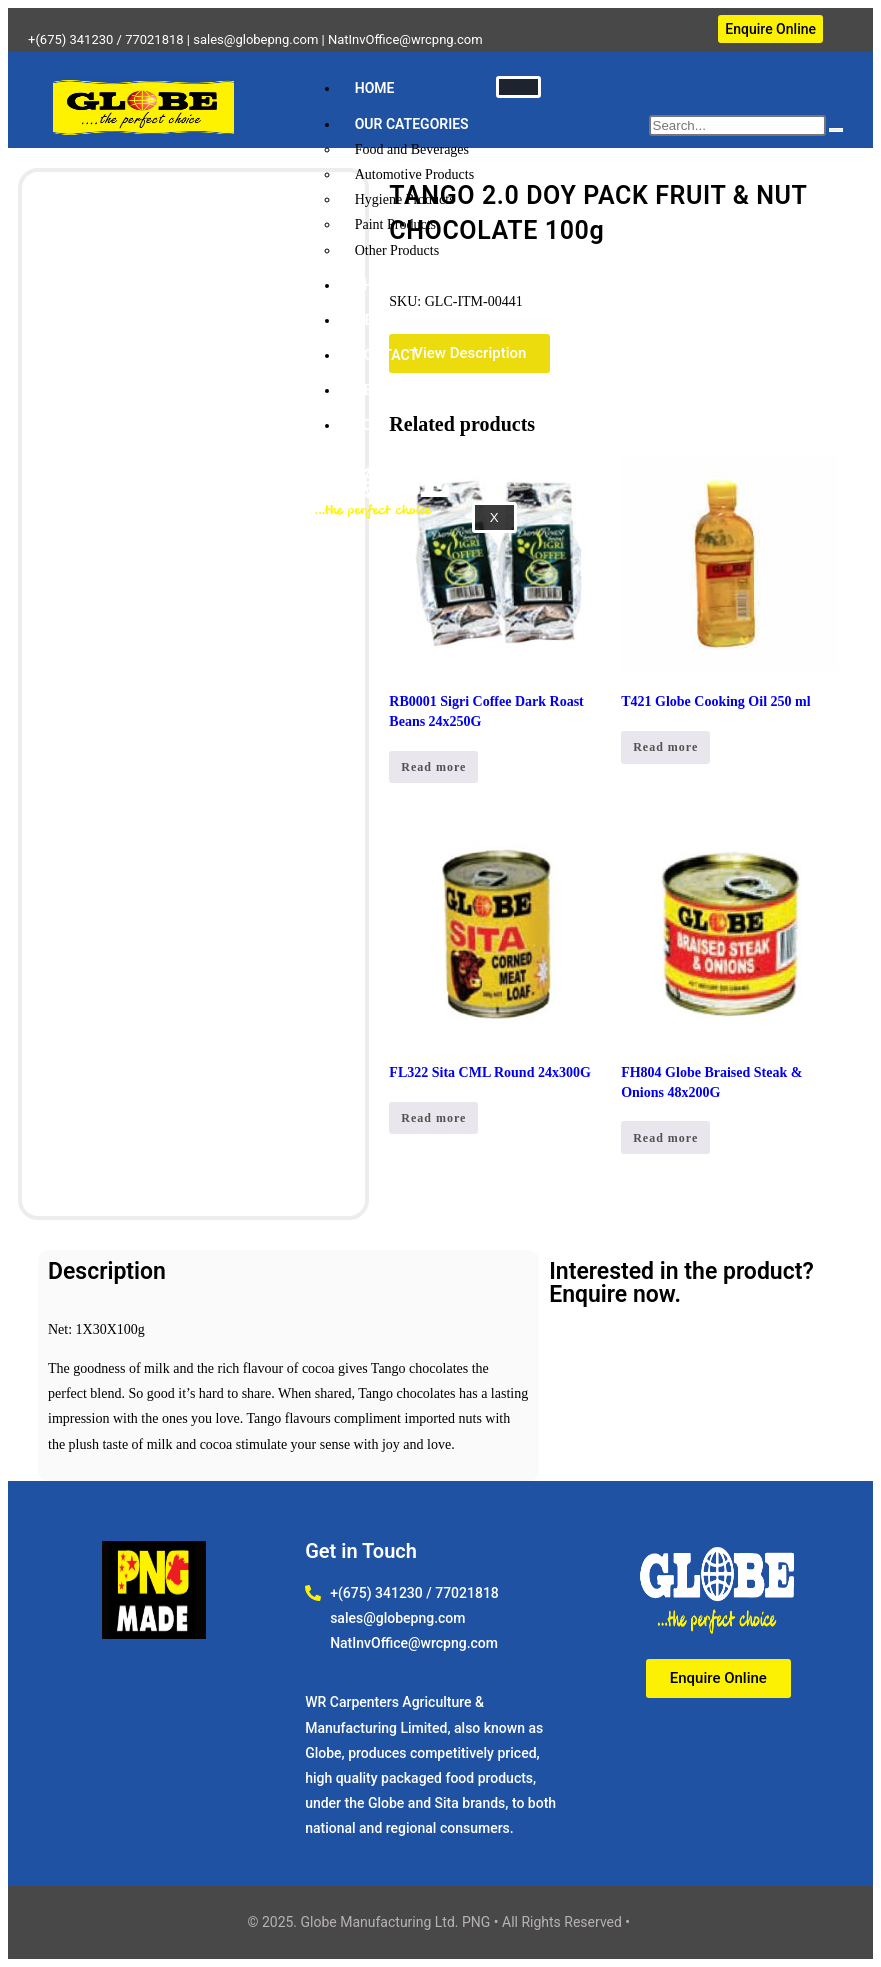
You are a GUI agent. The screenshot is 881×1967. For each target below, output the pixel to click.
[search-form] (737, 125)
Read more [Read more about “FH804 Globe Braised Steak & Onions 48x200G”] (665, 1138)
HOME (375, 88)
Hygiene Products (405, 199)
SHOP (373, 285)
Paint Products (395, 224)
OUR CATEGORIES (412, 124)
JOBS (372, 425)
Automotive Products (414, 174)
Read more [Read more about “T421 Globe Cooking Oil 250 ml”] (665, 747)
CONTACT (386, 355)
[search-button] (836, 130)
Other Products (397, 250)
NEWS (374, 320)
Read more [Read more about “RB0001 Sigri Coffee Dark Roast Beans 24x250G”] (433, 767)
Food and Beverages (412, 149)
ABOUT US (388, 390)
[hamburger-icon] (518, 87)
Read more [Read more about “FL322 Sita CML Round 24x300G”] (433, 1118)
